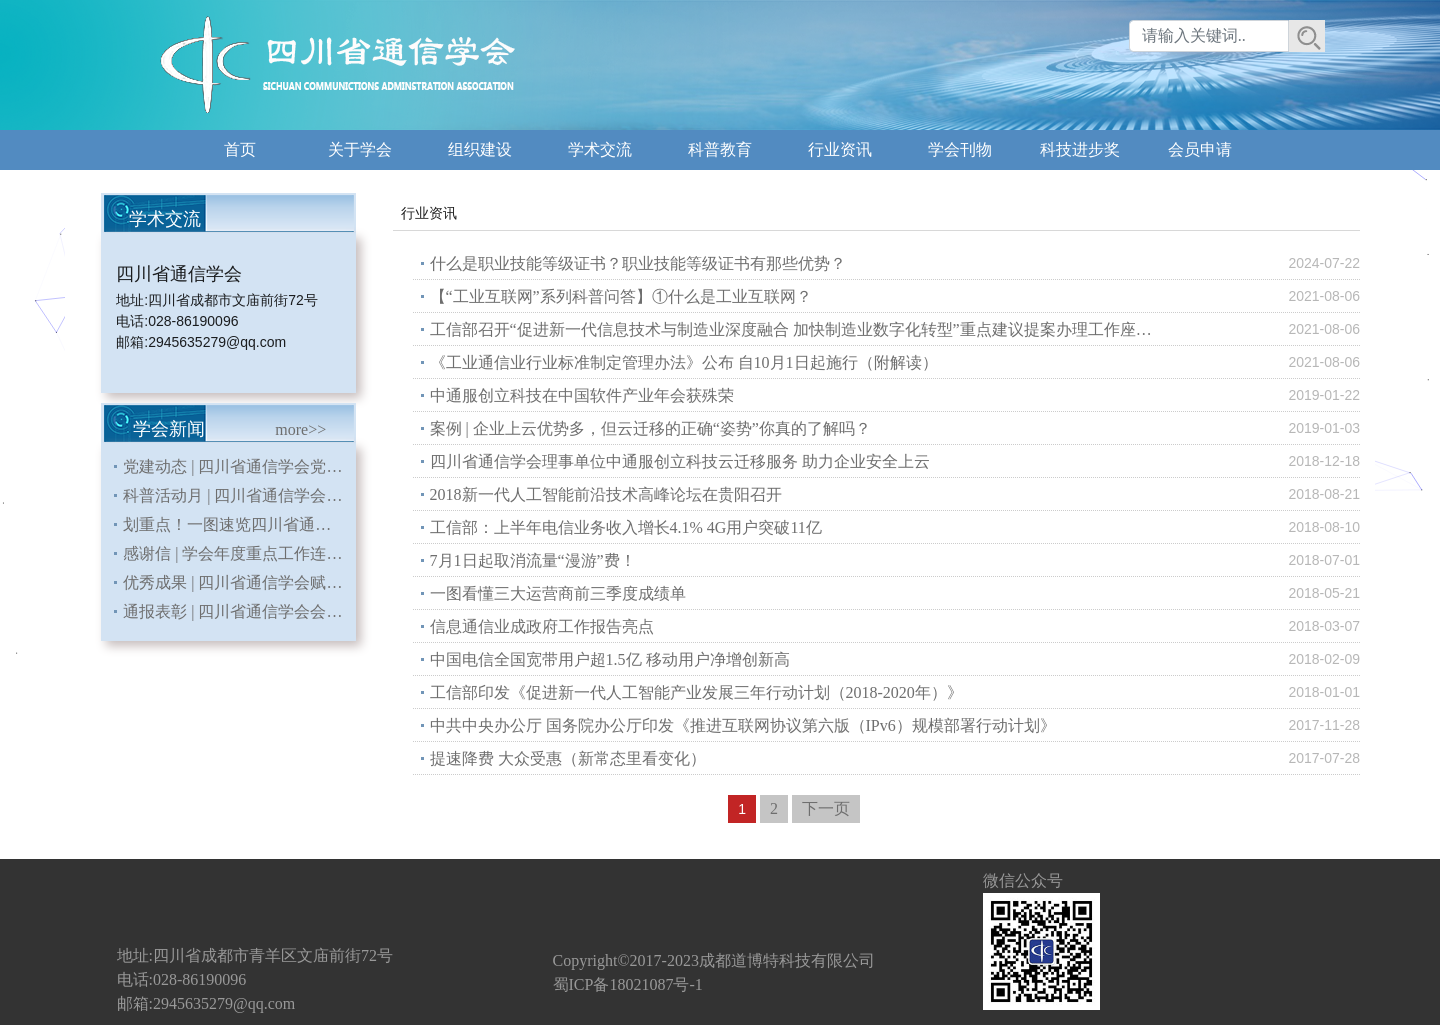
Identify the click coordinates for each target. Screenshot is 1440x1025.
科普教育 (720, 149)
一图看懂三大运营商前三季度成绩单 (558, 593)
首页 (240, 149)
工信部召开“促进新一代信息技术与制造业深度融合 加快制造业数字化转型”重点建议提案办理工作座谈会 (799, 329)
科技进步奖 (1080, 149)
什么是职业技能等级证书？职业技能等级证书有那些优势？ (638, 263)
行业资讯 (840, 149)
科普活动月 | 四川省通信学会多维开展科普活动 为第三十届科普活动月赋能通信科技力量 (238, 495)
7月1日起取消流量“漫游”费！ (533, 560)
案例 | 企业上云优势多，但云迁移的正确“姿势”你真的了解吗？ (650, 428)
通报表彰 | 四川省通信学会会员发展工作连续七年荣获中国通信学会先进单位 (238, 611)
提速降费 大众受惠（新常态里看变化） (568, 758)
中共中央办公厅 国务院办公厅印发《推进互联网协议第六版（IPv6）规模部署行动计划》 (743, 725)
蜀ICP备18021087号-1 (628, 984)
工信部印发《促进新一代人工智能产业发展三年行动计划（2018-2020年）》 (696, 692)
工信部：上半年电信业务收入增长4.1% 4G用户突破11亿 (626, 527)
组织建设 (480, 149)
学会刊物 (960, 149)
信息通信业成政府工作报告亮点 (542, 626)
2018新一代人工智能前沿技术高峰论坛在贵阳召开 (606, 494)
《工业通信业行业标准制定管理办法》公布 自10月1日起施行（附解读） (684, 362)
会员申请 (1200, 149)
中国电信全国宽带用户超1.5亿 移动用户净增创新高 (610, 659)
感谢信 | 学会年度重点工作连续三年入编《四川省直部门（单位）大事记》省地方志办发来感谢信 (238, 553)
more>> (300, 429)
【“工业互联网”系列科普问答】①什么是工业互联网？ (621, 296)
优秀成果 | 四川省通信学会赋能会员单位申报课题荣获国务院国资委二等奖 (238, 582)
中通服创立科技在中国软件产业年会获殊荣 (582, 395)
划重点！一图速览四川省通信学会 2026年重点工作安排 (238, 524)
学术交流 (600, 149)
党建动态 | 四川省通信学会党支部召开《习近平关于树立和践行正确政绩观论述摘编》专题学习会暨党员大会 (238, 466)
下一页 (826, 808)
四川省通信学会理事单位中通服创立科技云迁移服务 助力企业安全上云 (680, 461)
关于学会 (360, 149)
